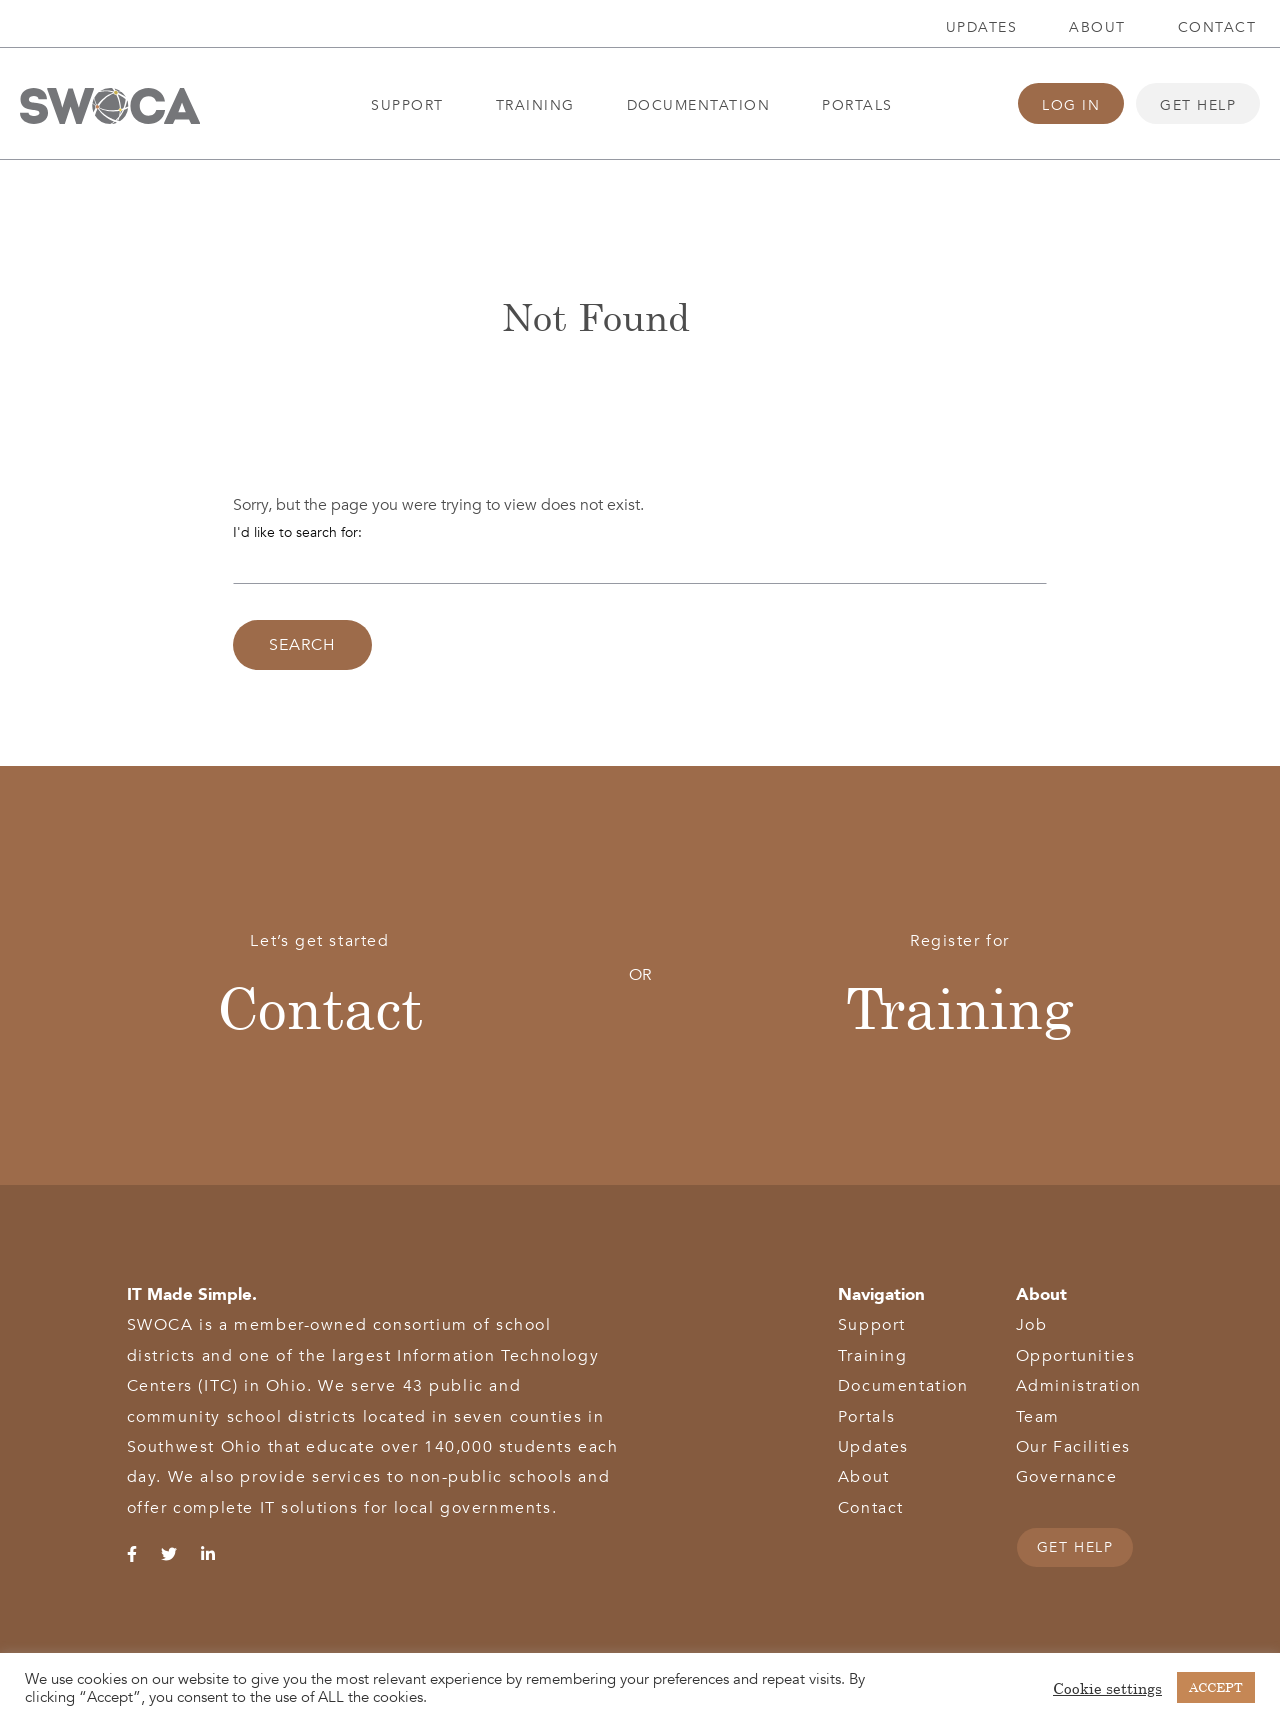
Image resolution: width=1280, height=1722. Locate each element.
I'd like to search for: (297, 532)
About (1097, 27)
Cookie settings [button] (1107, 1688)
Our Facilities (1073, 1447)
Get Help (1198, 105)
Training (535, 105)
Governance (1067, 1477)
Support (407, 105)
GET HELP (1075, 1547)
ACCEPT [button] (1216, 1687)
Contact (1217, 27)
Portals (857, 105)
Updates (982, 27)
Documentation (699, 105)
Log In (1071, 105)
